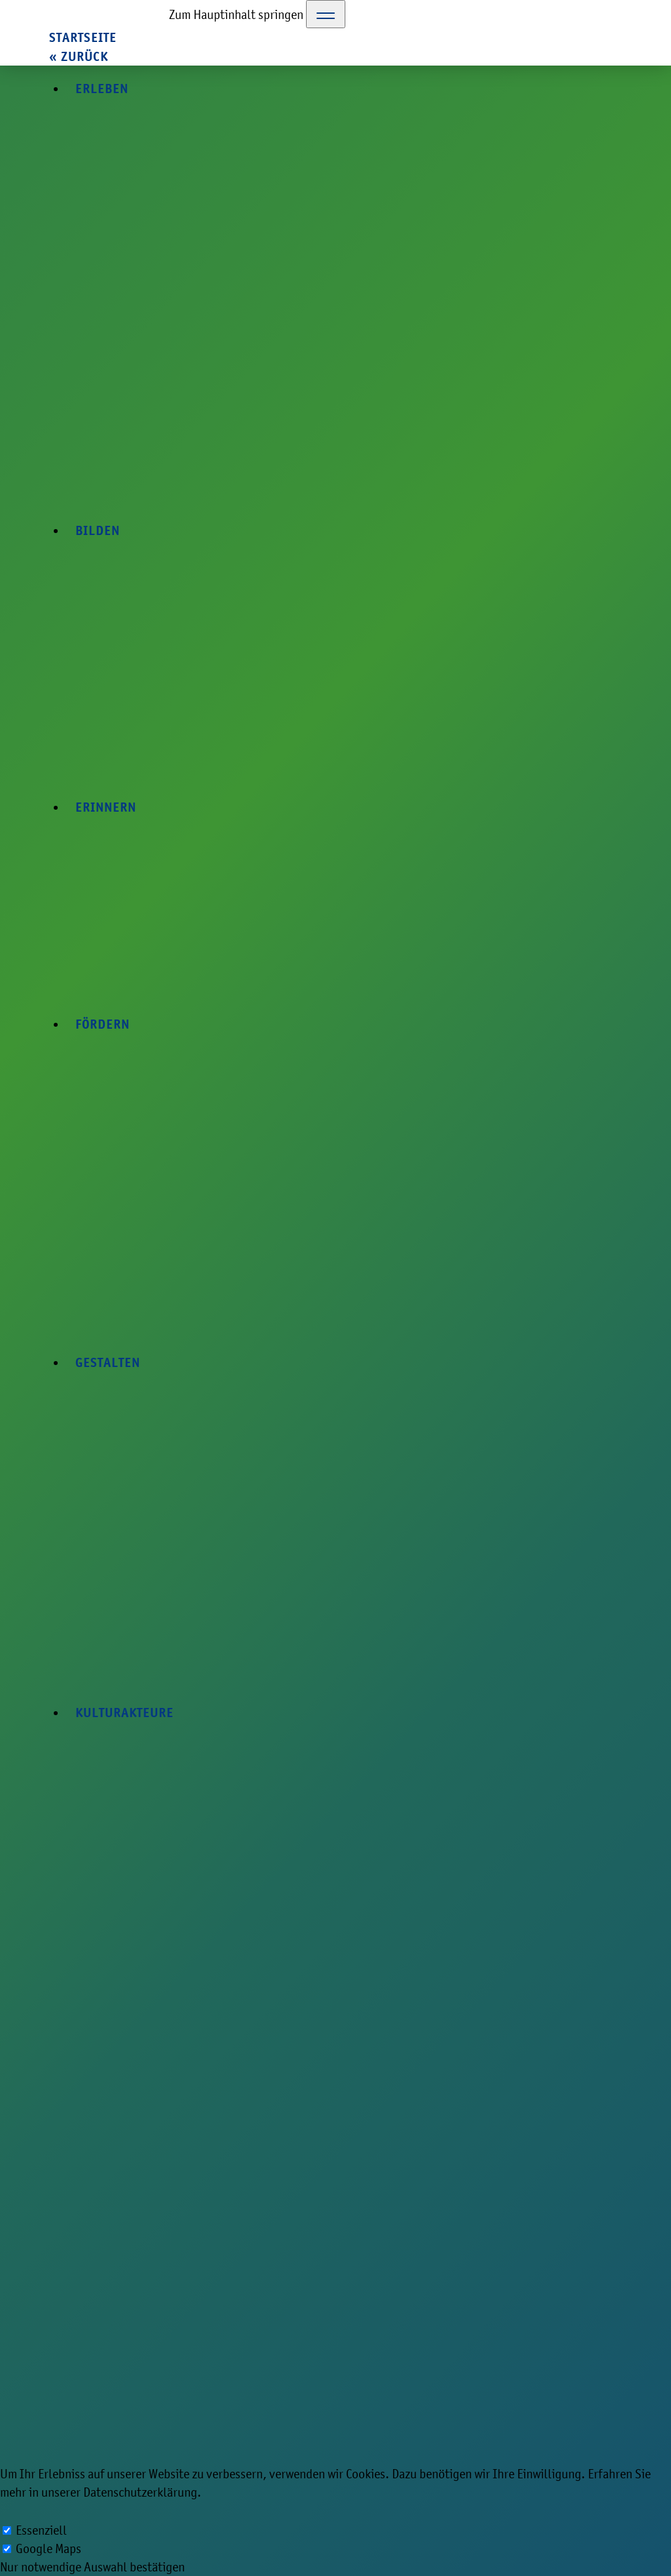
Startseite (83, 38)
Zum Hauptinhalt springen (236, 14)
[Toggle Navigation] (325, 14)
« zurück (78, 57)
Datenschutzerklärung (140, 2492)
